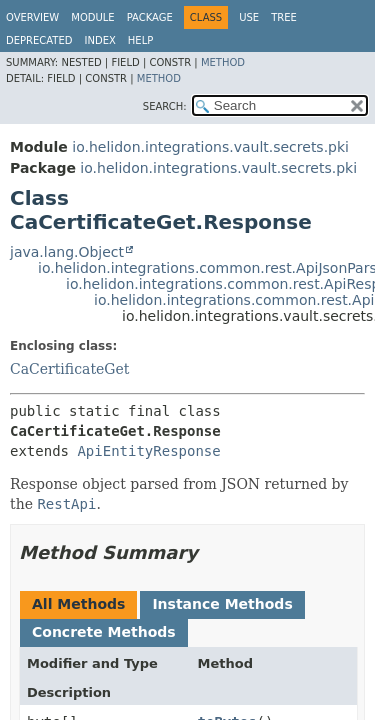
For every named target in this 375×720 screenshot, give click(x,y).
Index (100, 40)
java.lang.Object (67, 252)
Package (150, 17)
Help (140, 40)
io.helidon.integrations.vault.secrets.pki (210, 147)
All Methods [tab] (78, 604)
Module (92, 17)
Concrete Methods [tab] (104, 632)
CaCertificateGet (69, 369)
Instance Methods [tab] (222, 604)
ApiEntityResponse (148, 451)
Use (249, 17)
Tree (284, 17)
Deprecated (39, 40)
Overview (32, 17)
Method (223, 62)
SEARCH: (165, 106)
